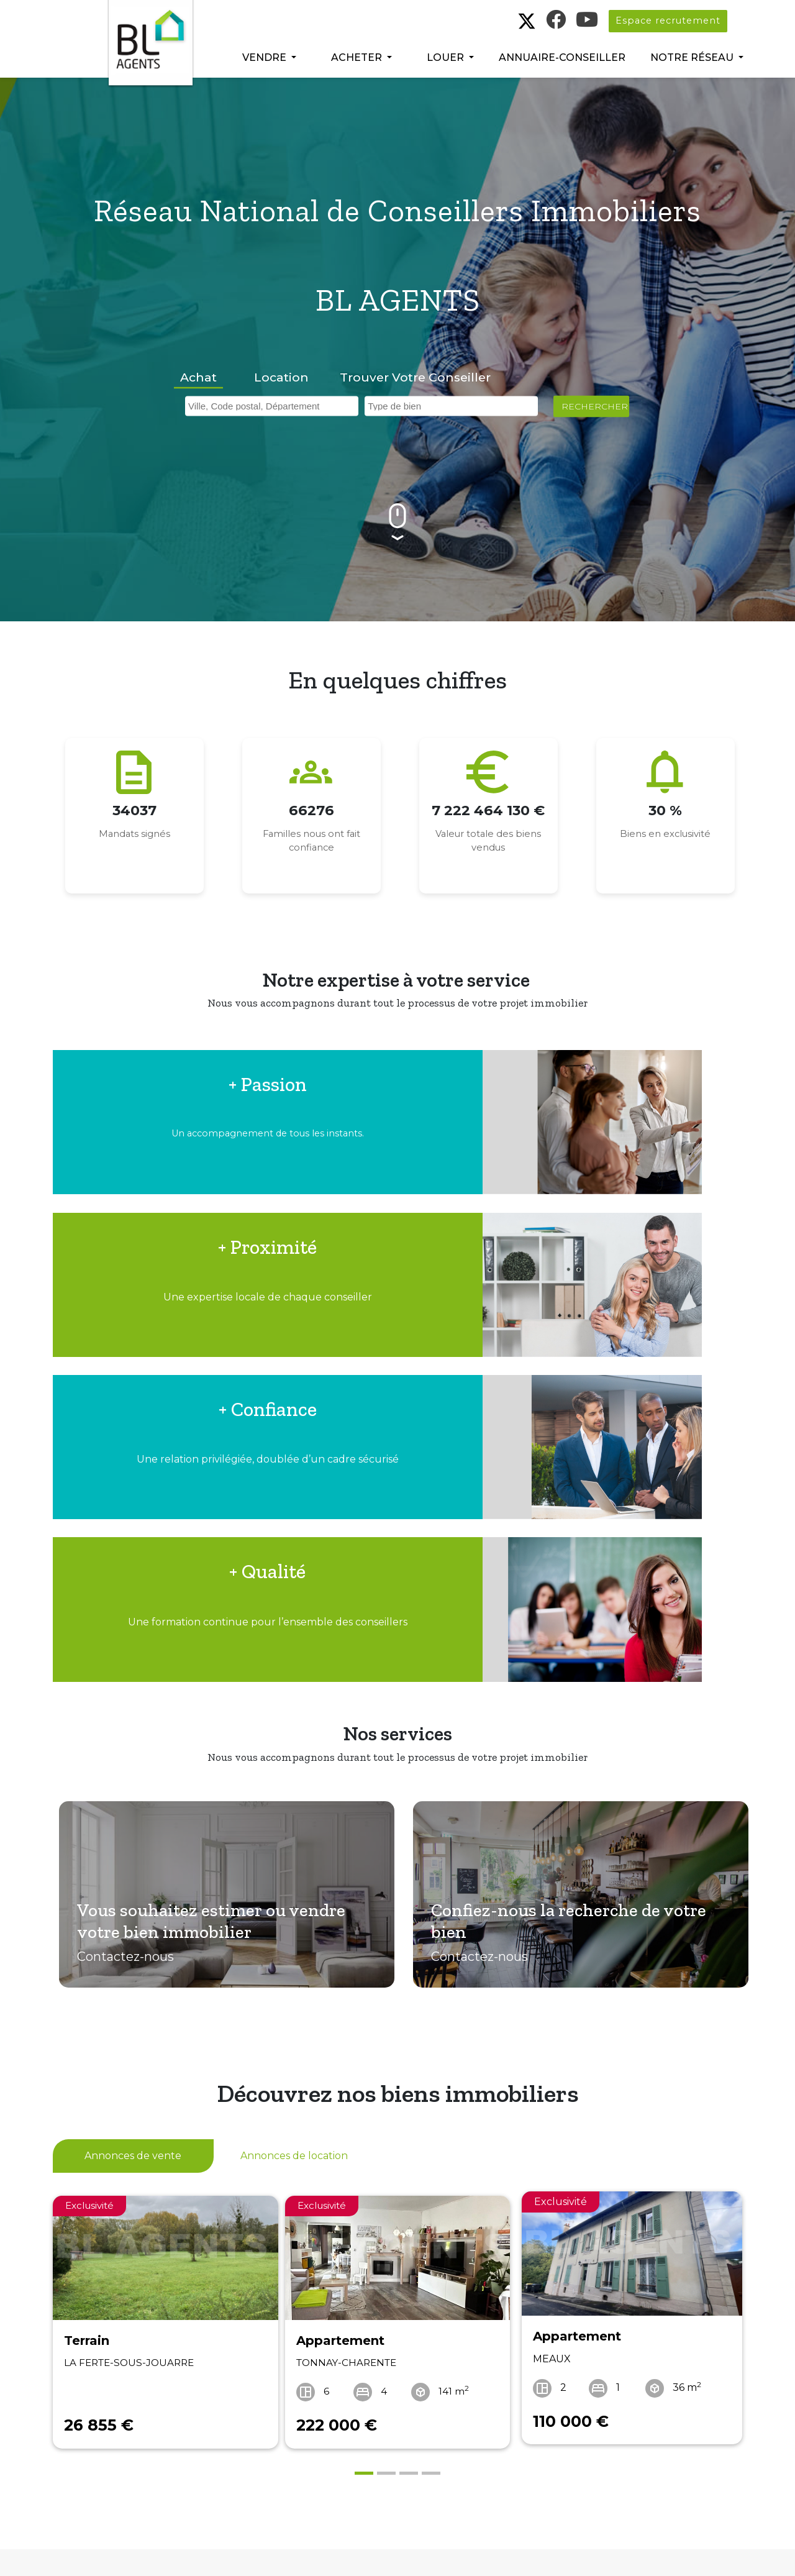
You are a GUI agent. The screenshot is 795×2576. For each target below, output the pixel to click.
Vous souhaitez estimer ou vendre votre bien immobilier (214, 1711)
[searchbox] (274, 404)
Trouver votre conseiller (415, 377)
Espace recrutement (668, 20)
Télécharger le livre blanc (403, 2475)
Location (281, 377)
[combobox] (271, 406)
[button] (269, 57)
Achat (198, 377)
